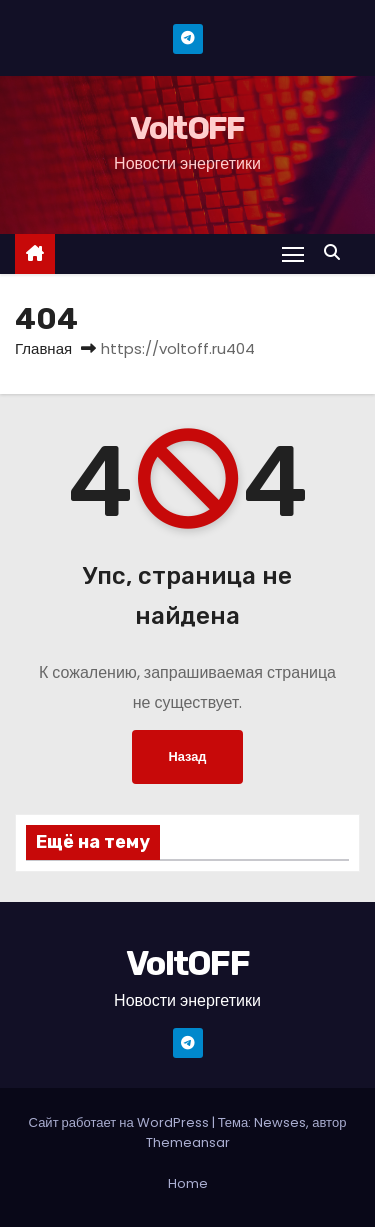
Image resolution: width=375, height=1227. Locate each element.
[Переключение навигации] (293, 253)
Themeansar (188, 1142)
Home (188, 1183)
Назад (188, 756)
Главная (43, 348)
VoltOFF (187, 128)
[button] (337, 252)
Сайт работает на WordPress (120, 1122)
